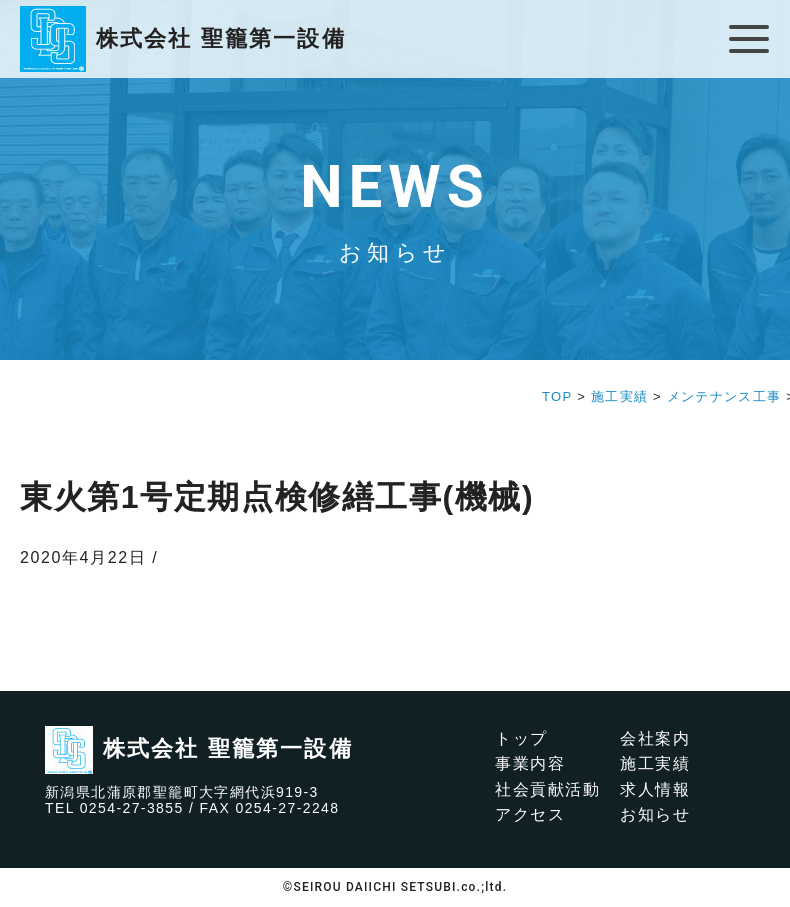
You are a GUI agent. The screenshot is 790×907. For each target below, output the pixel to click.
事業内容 (530, 763)
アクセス (530, 814)
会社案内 (655, 738)
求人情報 (655, 789)
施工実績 (655, 763)
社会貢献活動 (548, 789)
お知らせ (655, 814)
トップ (521, 738)
